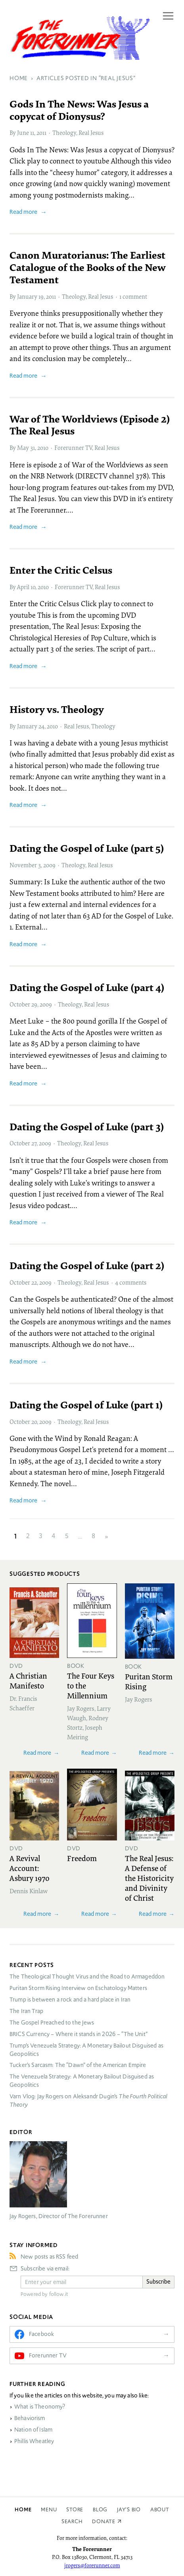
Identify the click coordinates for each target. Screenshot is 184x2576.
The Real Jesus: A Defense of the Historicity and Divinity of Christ (149, 1878)
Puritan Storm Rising (148, 1681)
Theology (64, 132)
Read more (23, 211)
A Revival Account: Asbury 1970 (30, 1868)
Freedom (82, 1858)
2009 (49, 865)
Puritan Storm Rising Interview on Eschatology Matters (78, 1988)
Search (72, 2521)
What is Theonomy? (39, 2407)
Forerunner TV (73, 447)
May (23, 447)
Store (74, 2509)
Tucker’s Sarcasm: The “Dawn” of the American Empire (78, 2065)
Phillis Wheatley (34, 2441)
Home (23, 2509)
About (159, 2509)
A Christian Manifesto (28, 1680)
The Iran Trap (26, 2011)
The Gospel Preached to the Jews (52, 2023)
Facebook (41, 2334)
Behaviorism (29, 2418)
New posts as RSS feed (49, 2257)
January (27, 296)
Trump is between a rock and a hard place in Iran (70, 2000)
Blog (100, 2509)
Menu (49, 2509)
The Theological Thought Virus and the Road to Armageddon (87, 1977)
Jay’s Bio (129, 2509)
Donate (103, 2521)
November (23, 865)
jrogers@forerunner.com (92, 2565)
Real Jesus (91, 132)
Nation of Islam (33, 2430)
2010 (42, 447)
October (20, 1004)
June (23, 132)
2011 (41, 132)
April (23, 587)
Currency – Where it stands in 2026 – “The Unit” (79, 2034)
